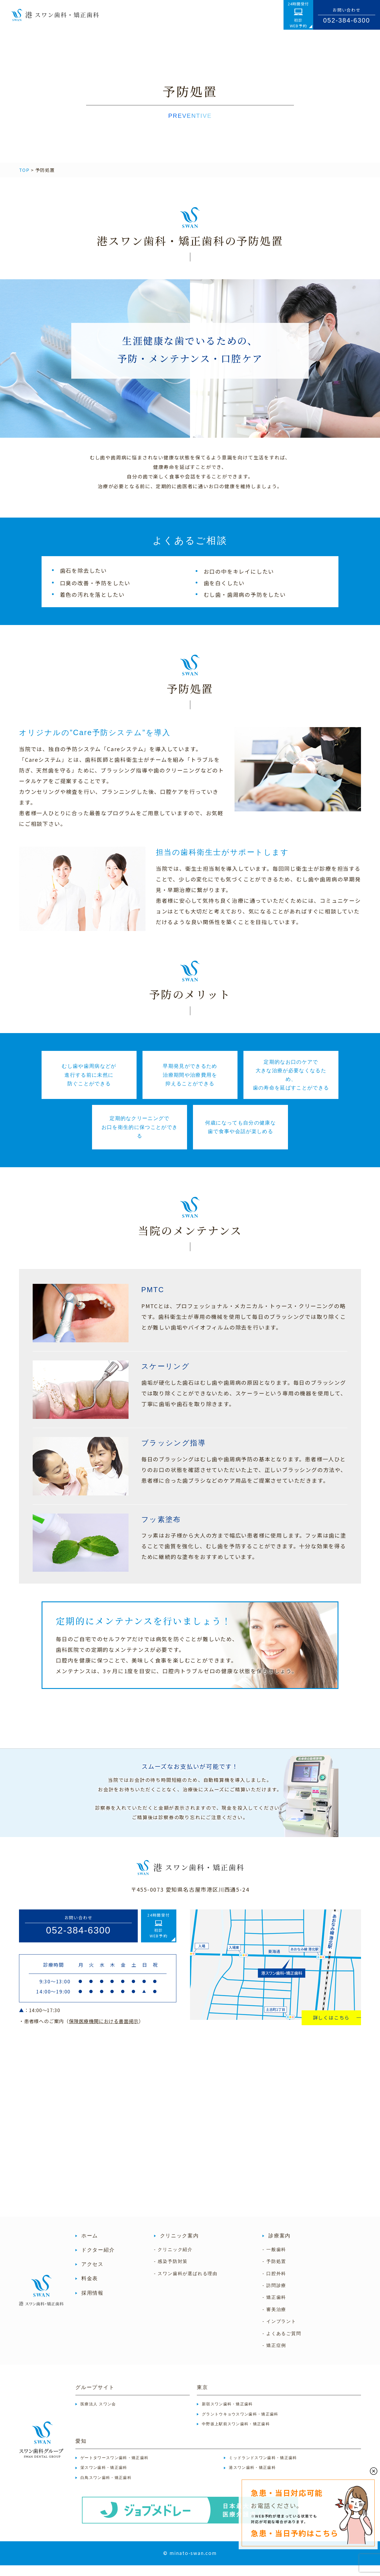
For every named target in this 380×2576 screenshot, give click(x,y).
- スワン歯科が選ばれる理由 (186, 2284)
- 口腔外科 (274, 2284)
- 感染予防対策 (171, 2271)
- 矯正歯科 (274, 2307)
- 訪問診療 (274, 2296)
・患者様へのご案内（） (81, 2031)
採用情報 (92, 2303)
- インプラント (279, 2331)
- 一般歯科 (274, 2260)
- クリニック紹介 (173, 2260)
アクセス (92, 2275)
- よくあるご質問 (281, 2344)
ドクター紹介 (98, 2260)
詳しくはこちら (331, 2028)
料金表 (89, 2289)
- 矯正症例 (274, 2355)
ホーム (89, 2246)
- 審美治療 (274, 2320)
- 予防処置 (274, 2271)
